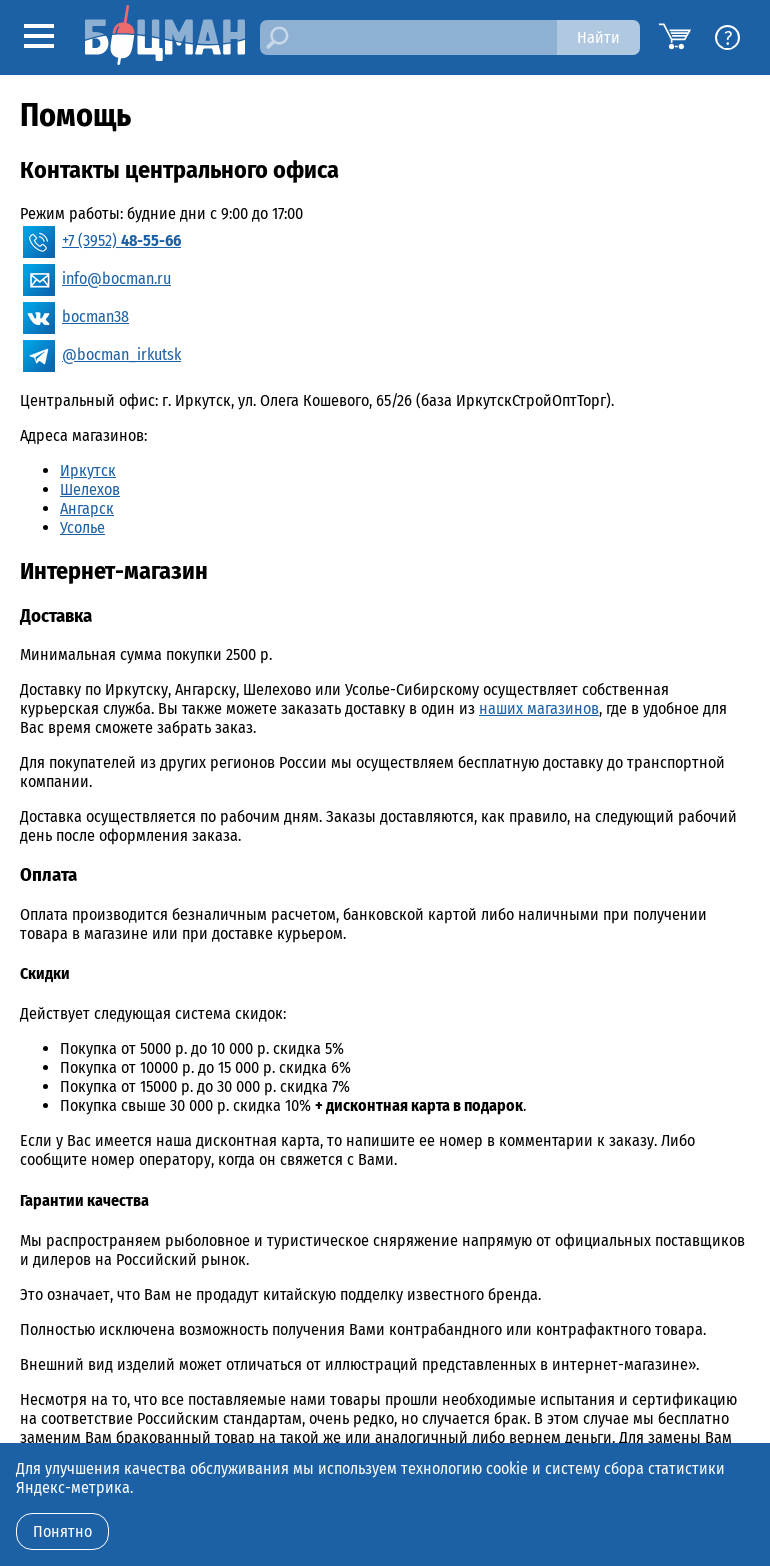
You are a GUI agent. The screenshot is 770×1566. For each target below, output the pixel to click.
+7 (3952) (121, 240)
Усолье (82, 527)
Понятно (62, 1531)
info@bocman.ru (116, 278)
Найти (598, 37)
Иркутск (88, 470)
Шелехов (90, 489)
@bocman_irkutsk (121, 354)
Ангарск (87, 508)
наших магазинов (539, 708)
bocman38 (95, 316)
